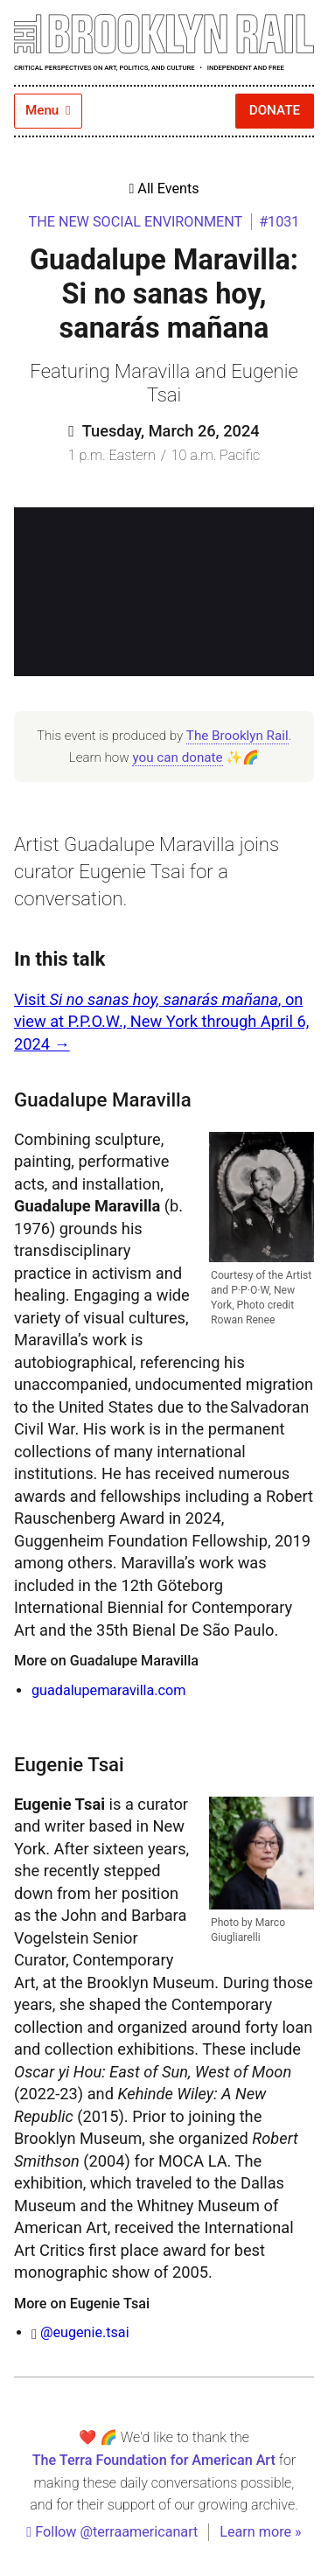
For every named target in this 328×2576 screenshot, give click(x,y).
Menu (48, 110)
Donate (274, 110)
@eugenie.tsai (84, 2332)
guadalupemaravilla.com (108, 1690)
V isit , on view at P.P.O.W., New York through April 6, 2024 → (161, 1021)
